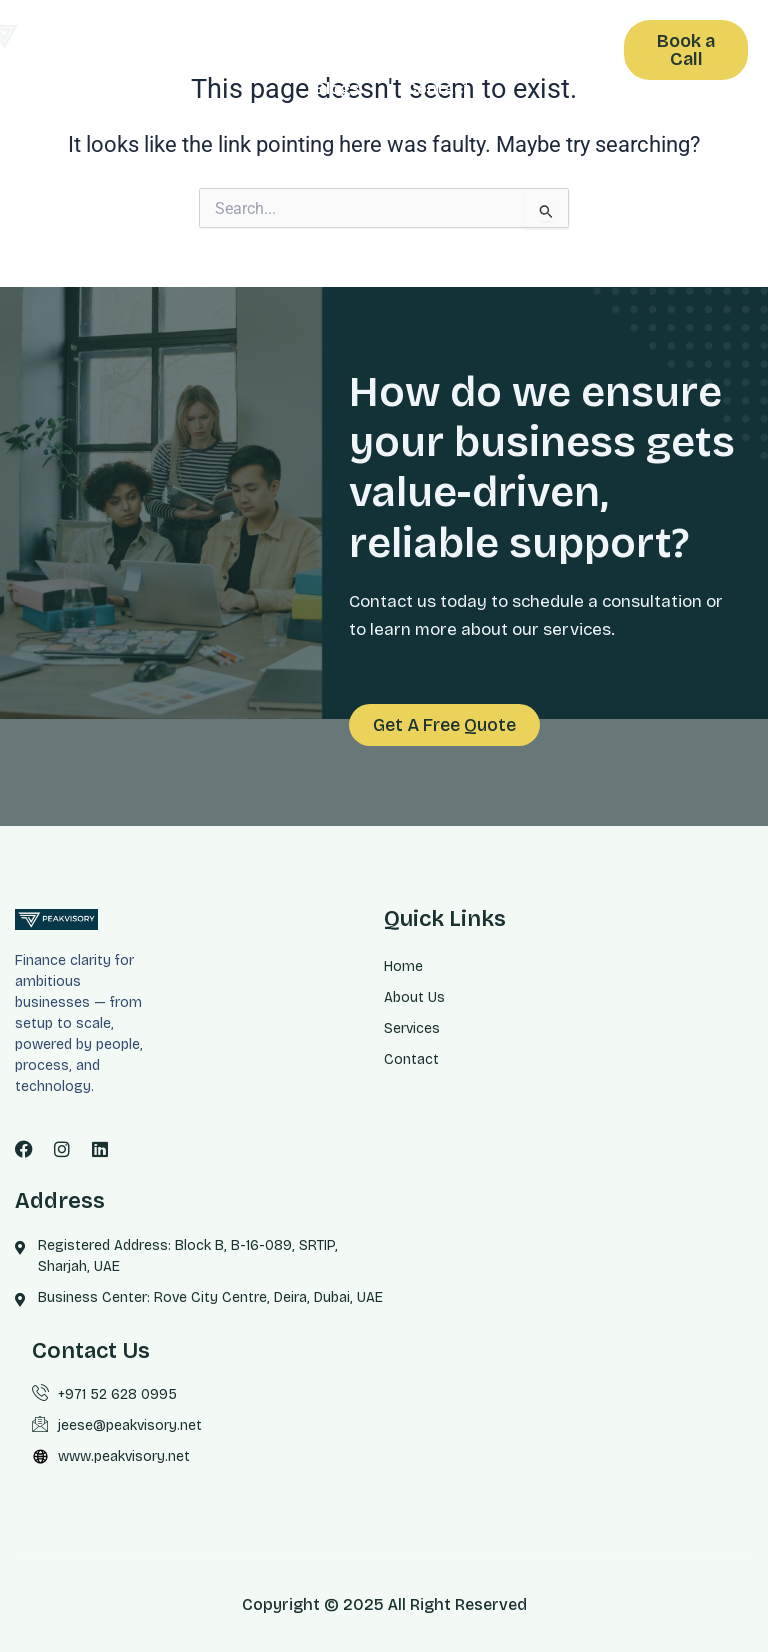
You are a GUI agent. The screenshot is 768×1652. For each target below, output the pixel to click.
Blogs (337, 88)
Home (263, 42)
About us (367, 42)
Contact (438, 88)
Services (493, 43)
